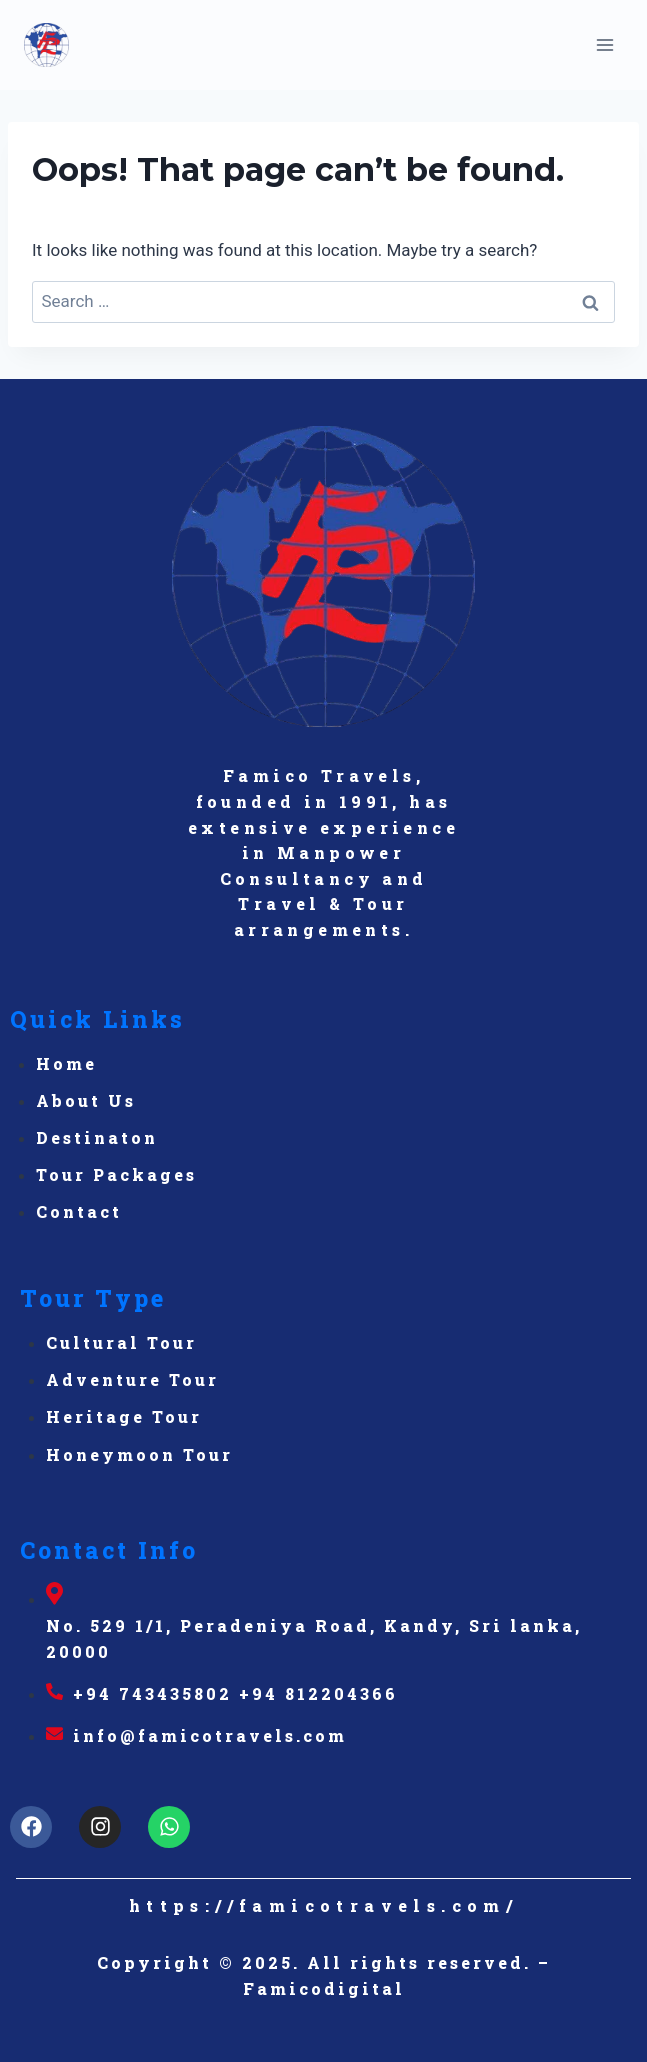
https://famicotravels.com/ (323, 1905)
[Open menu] (604, 44)
